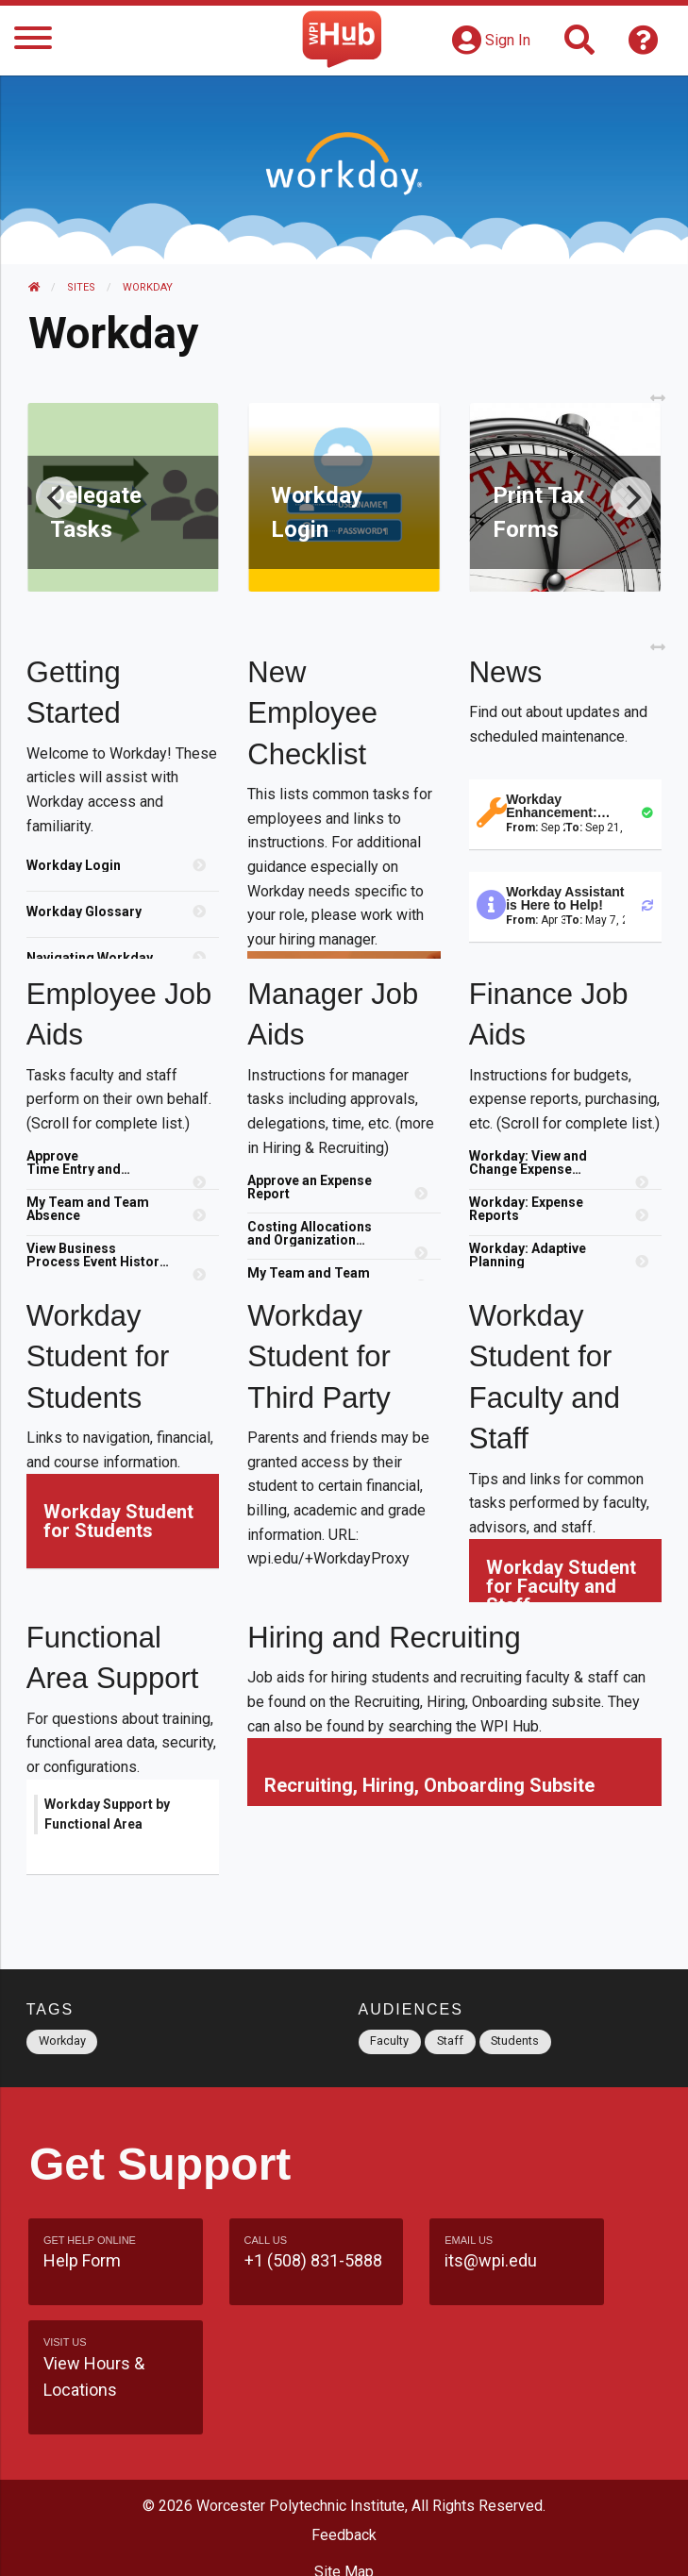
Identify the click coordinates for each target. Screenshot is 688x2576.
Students (515, 2040)
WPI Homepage (344, 2506)
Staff (450, 2040)
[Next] (629, 497)
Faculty (389, 2040)
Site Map (344, 2470)
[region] (124, 905)
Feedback (344, 2433)
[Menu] (33, 41)
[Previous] (58, 497)
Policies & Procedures (344, 2542)
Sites (81, 287)
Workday (148, 287)
